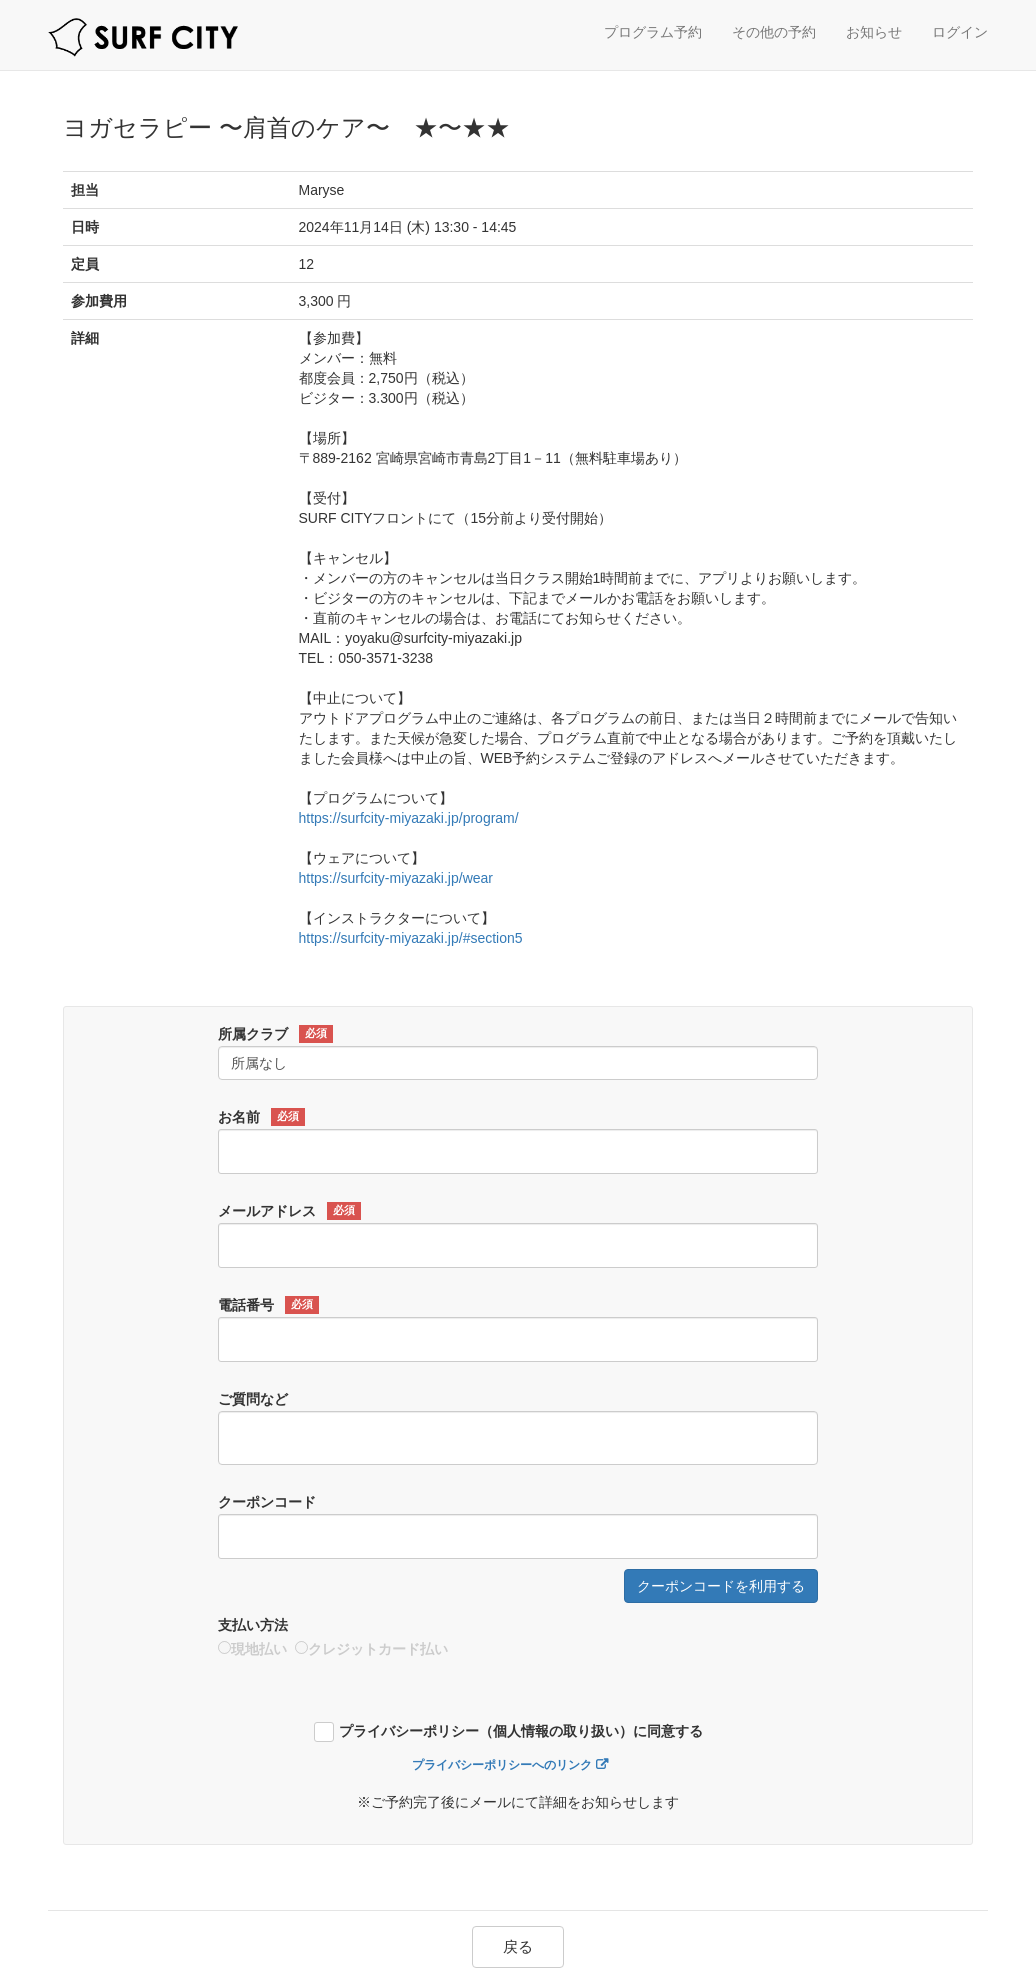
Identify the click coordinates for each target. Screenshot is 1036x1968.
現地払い (252, 1649)
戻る (518, 1946)
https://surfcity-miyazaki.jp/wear (396, 878)
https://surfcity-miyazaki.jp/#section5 (411, 938)
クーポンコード (267, 1502)
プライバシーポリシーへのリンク (502, 1765)
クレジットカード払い (371, 1649)
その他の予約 (774, 32)
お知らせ (874, 32)
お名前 (261, 1117)
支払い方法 (253, 1625)
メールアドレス (289, 1211)
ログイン (960, 32)
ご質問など (253, 1399)
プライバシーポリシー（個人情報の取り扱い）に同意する (521, 1731)
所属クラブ (275, 1034)
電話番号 (268, 1305)
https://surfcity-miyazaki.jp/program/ (409, 818)
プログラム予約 (653, 32)
